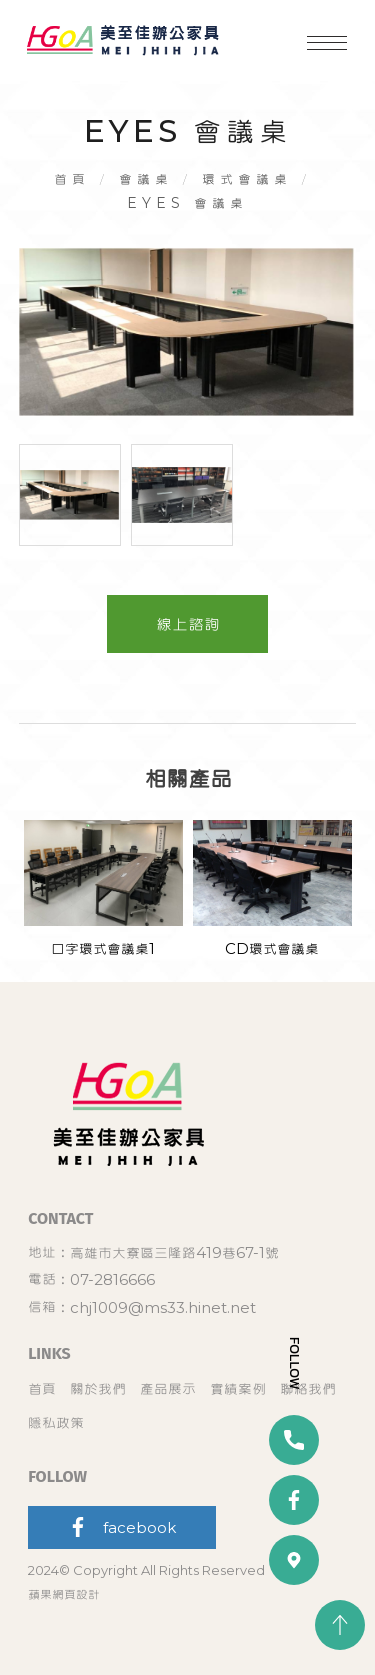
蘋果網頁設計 (64, 1594)
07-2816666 (112, 1279)
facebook (122, 1527)
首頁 (72, 179)
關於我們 (98, 1388)
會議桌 (146, 179)
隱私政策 (56, 1422)
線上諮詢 (188, 624)
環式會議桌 (247, 179)
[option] (188, 332)
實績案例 (238, 1388)
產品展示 (168, 1388)
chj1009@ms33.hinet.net (163, 1307)
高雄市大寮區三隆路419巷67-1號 (174, 1252)
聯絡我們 (308, 1388)
